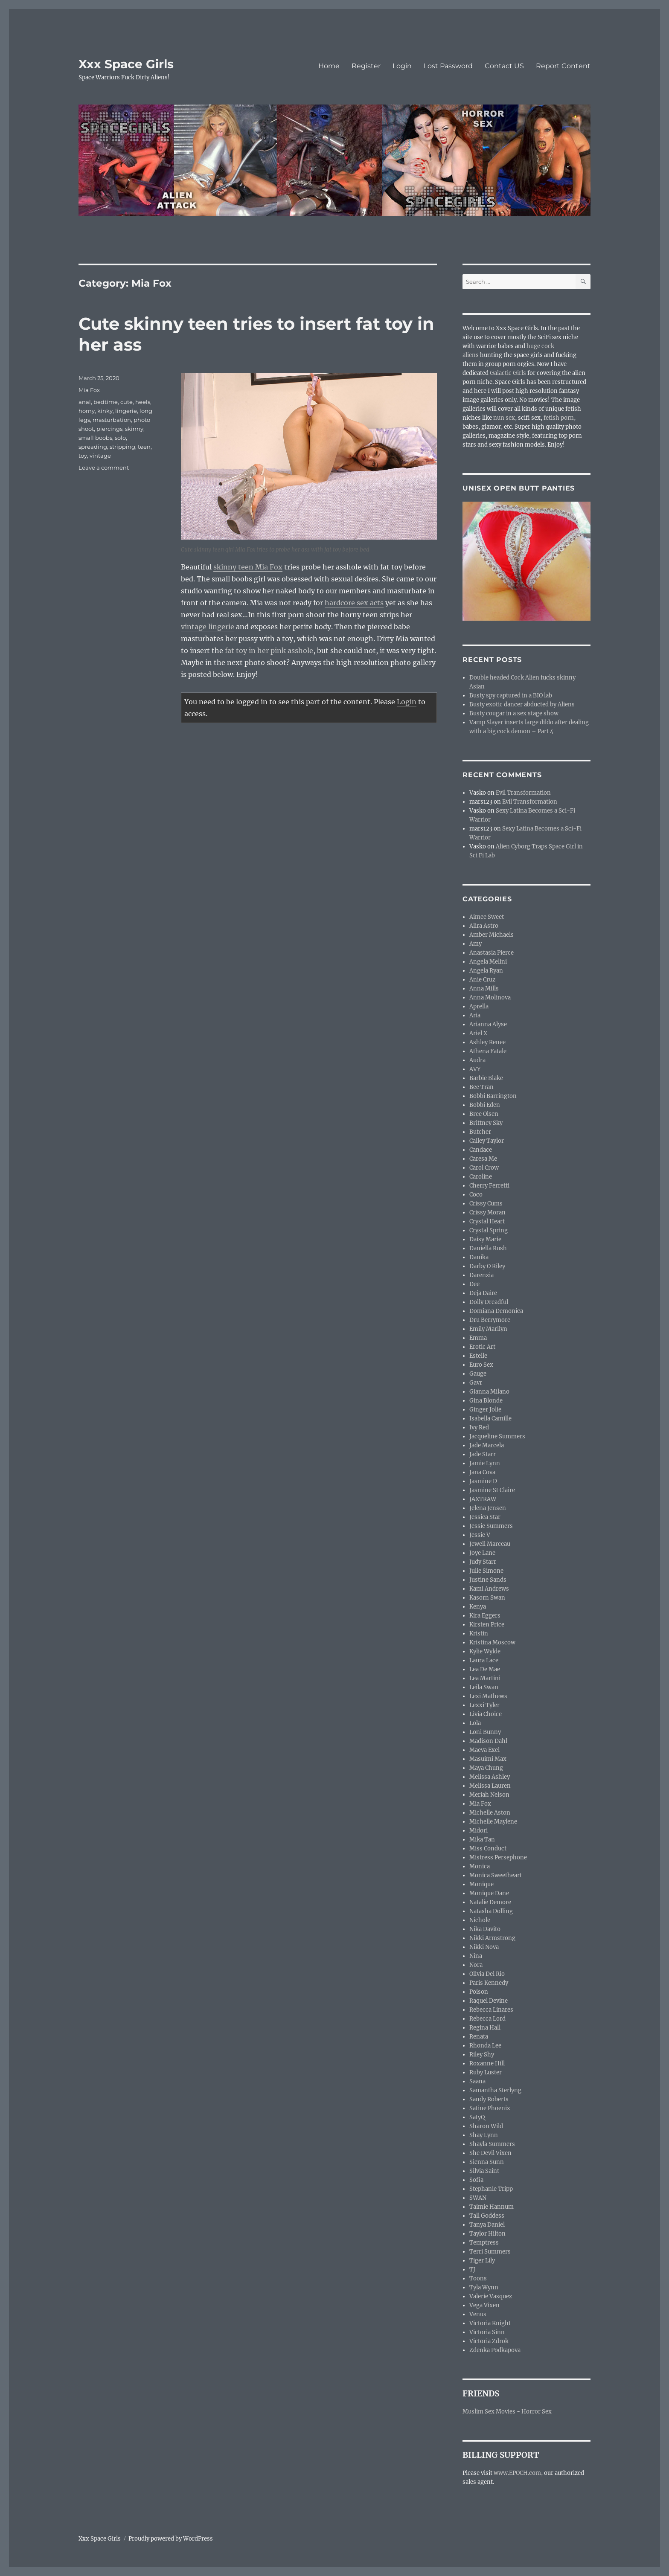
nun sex (504, 417)
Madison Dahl (488, 1741)
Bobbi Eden (484, 1105)
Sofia (476, 2180)
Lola (475, 1723)
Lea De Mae (484, 1669)
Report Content (563, 66)
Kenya (477, 1606)
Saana (477, 2081)
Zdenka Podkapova (495, 2350)
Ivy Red (479, 1427)
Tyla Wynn (483, 2287)
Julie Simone (486, 1570)
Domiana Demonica (496, 1311)
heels (142, 401)
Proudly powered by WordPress (170, 2538)
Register (366, 66)
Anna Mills (484, 988)
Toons (478, 2278)
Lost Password (448, 66)
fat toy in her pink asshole (269, 650)
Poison (478, 1991)
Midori (478, 1830)
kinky (105, 410)
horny (87, 410)
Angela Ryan (486, 970)
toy (83, 455)
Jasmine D (483, 1481)
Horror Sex (536, 2411)
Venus (477, 2314)
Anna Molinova (490, 997)
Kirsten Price (486, 1624)
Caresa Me (483, 1158)
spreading (93, 446)
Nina (475, 1956)
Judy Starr (482, 1561)
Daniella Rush (488, 1248)
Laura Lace (483, 1660)
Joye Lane (482, 1553)
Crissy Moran (487, 1212)
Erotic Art (482, 1346)
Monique (481, 1884)
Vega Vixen (484, 2305)
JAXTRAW (482, 1499)
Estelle (478, 1355)
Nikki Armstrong (492, 1938)
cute (126, 401)
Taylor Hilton (487, 2233)
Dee (474, 1284)
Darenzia (481, 1275)
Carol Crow (484, 1167)
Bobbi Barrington (493, 1096)
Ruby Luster (485, 2072)
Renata (478, 2036)
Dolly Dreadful (488, 1302)
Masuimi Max (487, 1759)
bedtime (105, 401)
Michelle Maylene (493, 1821)
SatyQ (477, 2117)
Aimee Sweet (486, 917)
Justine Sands (487, 1579)
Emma (478, 1338)
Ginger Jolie (485, 1409)
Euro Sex (481, 1364)
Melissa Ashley (489, 1776)
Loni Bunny (485, 1732)
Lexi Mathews (488, 1696)
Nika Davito (484, 1929)
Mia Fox (89, 389)
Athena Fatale (487, 1051)
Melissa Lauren (490, 1785)
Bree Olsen (483, 1114)
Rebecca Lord (487, 2018)
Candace (480, 1149)
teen (144, 446)
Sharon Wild (486, 2126)
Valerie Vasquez (490, 2296)
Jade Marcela (486, 1445)
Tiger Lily (482, 2260)
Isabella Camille (490, 1418)
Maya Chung (486, 1768)
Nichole (479, 1920)
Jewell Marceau (489, 1544)
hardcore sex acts (354, 602)
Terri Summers (490, 2251)
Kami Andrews (489, 1588)
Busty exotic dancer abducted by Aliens (522, 704)
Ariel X (478, 1033)
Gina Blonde (486, 1400)
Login (402, 66)
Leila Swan (483, 1687)
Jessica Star (484, 1517)
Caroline (480, 1176)
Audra (477, 1060)
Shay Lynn (483, 2135)
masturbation (112, 419)
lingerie (126, 410)
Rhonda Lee (485, 2045)
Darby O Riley (487, 1266)
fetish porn (559, 417)
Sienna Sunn (486, 2162)
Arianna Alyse (488, 1024)
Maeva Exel (484, 1750)
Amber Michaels (491, 934)
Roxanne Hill (487, 2063)
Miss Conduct (487, 1848)
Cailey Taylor (486, 1140)
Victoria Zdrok (489, 2341)
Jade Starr (482, 1454)
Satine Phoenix (489, 2108)
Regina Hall (484, 2027)
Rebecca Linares (491, 2009)
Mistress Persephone (498, 1857)
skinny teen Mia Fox (247, 567)
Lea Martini (484, 1678)
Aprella (479, 1006)
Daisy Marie (485, 1239)
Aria (474, 1015)
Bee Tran (481, 1087)
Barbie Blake (486, 1078)
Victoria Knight (490, 2323)
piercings (109, 428)
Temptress (484, 2242)
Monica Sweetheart (495, 1875)
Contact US (504, 66)
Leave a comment (104, 467)
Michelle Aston (489, 1812)
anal (85, 401)
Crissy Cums (486, 1203)
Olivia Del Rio (487, 1974)
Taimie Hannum (491, 2206)
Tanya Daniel (487, 2224)
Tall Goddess (486, 2215)
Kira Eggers (484, 1615)
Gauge (477, 1373)
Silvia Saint (484, 2171)
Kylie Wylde (484, 1651)
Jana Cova (482, 1472)
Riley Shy (481, 2054)
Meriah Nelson (489, 1794)
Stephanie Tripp (491, 2189)
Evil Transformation (523, 792)
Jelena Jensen (487, 1508)
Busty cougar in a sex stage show (513, 713)
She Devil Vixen (490, 2153)
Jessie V (479, 1535)
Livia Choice (485, 1714)
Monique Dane (489, 1893)
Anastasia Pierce (491, 952)
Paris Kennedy (488, 1982)
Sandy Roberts (489, 2099)
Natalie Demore (490, 1902)
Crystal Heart (487, 1221)
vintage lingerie (207, 626)
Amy (475, 943)
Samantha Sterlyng (495, 2090)
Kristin (478, 1633)
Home (329, 66)
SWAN (477, 2197)
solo (120, 437)
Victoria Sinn (487, 2332)
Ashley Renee (487, 1042)
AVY (474, 1069)
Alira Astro (483, 925)
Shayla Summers (492, 2144)
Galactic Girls (508, 373)
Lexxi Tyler (484, 1705)
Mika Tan (482, 1839)
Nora (476, 1965)
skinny (134, 428)
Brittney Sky (486, 1123)
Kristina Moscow (492, 1642)
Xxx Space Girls (126, 64)
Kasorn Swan (487, 1597)
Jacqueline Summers (497, 1436)
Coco (476, 1194)
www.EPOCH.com (517, 2473)
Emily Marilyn (488, 1329)
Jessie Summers (491, 1526)
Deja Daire (483, 1293)
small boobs (95, 437)
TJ (472, 2269)
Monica (479, 1866)
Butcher (480, 1132)
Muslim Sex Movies (488, 2411)
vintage (100, 455)
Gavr (475, 1382)
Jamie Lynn (484, 1463)
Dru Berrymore (489, 1320)
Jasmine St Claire (492, 1490)
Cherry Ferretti (489, 1185)
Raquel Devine (488, 2000)
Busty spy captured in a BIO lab (510, 695)
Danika (479, 1257)
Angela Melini (488, 961)
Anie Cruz (482, 979)
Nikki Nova (484, 1947)
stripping (122, 446)
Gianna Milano (489, 1391)
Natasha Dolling (491, 1911)
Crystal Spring (488, 1230)
